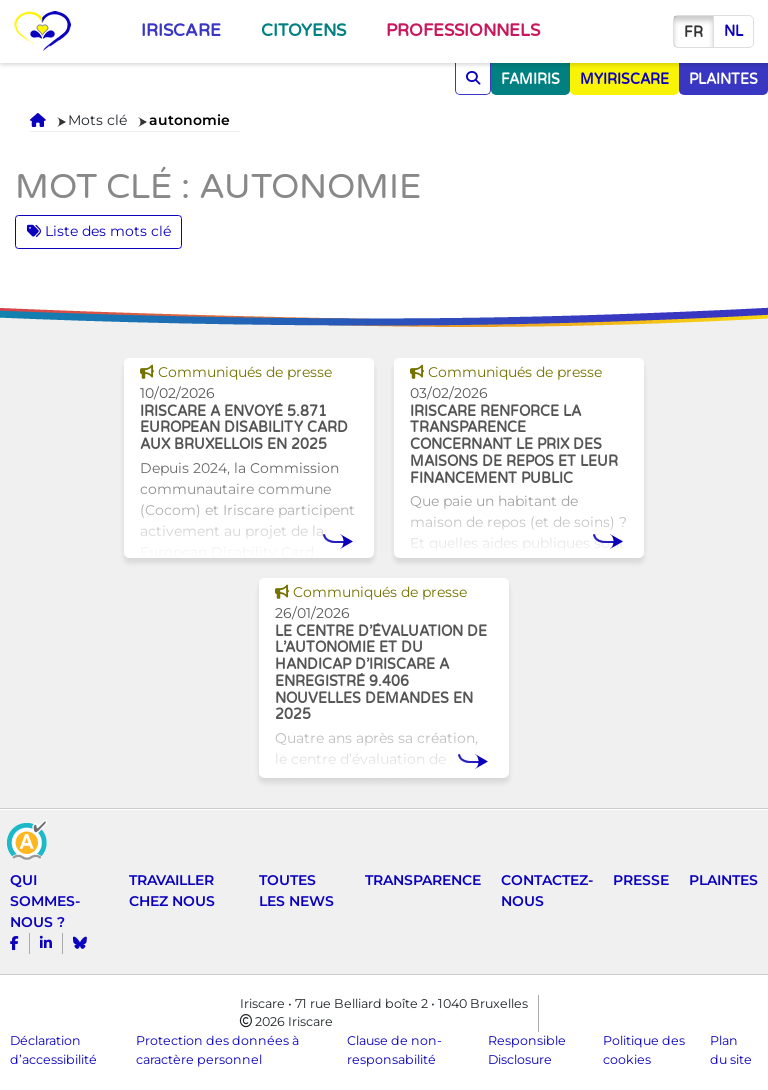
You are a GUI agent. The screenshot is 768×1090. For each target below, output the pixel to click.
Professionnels (463, 31)
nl (733, 31)
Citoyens (303, 31)
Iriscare (181, 31)
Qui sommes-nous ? (45, 901)
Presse (641, 880)
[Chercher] (473, 78)
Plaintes (723, 880)
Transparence (423, 880)
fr (693, 32)
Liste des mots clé (99, 231)
